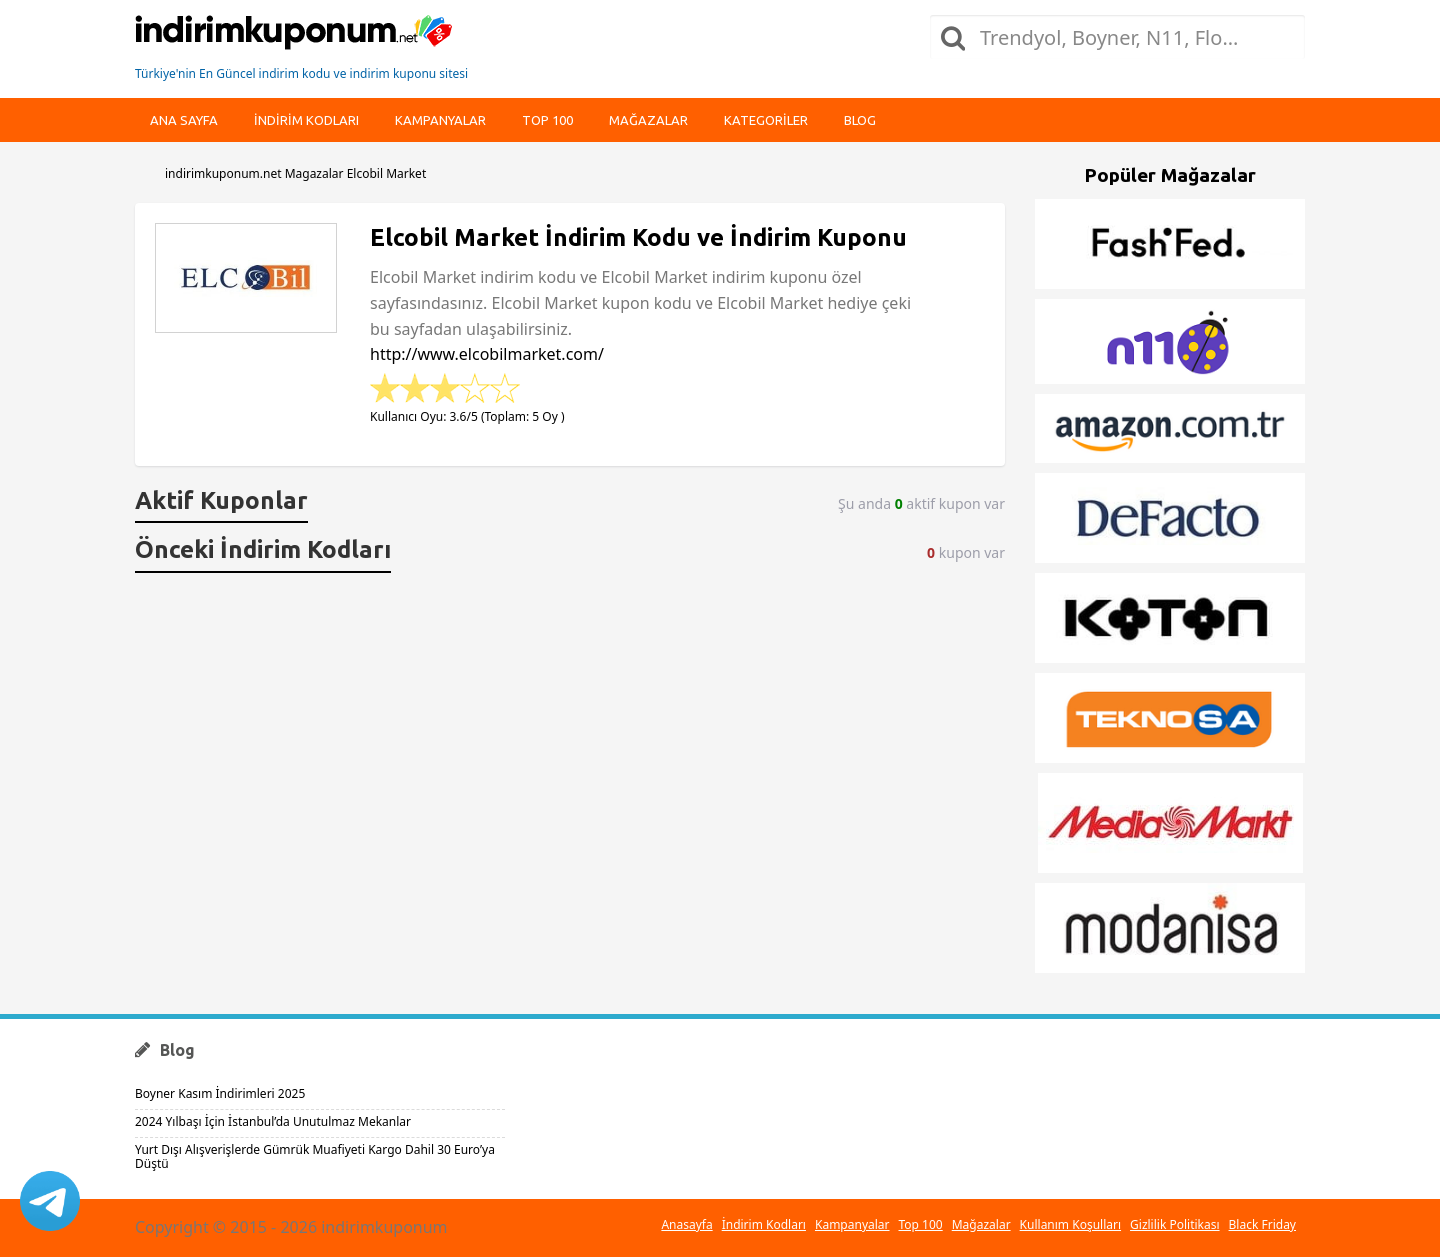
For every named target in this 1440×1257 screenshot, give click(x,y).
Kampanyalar (440, 120)
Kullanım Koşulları (1070, 1224)
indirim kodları (306, 120)
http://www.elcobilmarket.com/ (487, 354)
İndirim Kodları (764, 1224)
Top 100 (547, 120)
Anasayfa (686, 1224)
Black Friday (1262, 1224)
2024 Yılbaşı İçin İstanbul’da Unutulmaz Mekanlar (273, 1121)
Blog (860, 120)
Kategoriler (766, 120)
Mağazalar (648, 120)
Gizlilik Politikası (1175, 1224)
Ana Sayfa (184, 120)
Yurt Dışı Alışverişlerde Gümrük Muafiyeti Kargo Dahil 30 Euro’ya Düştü (315, 1156)
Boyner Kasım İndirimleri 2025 (220, 1093)
